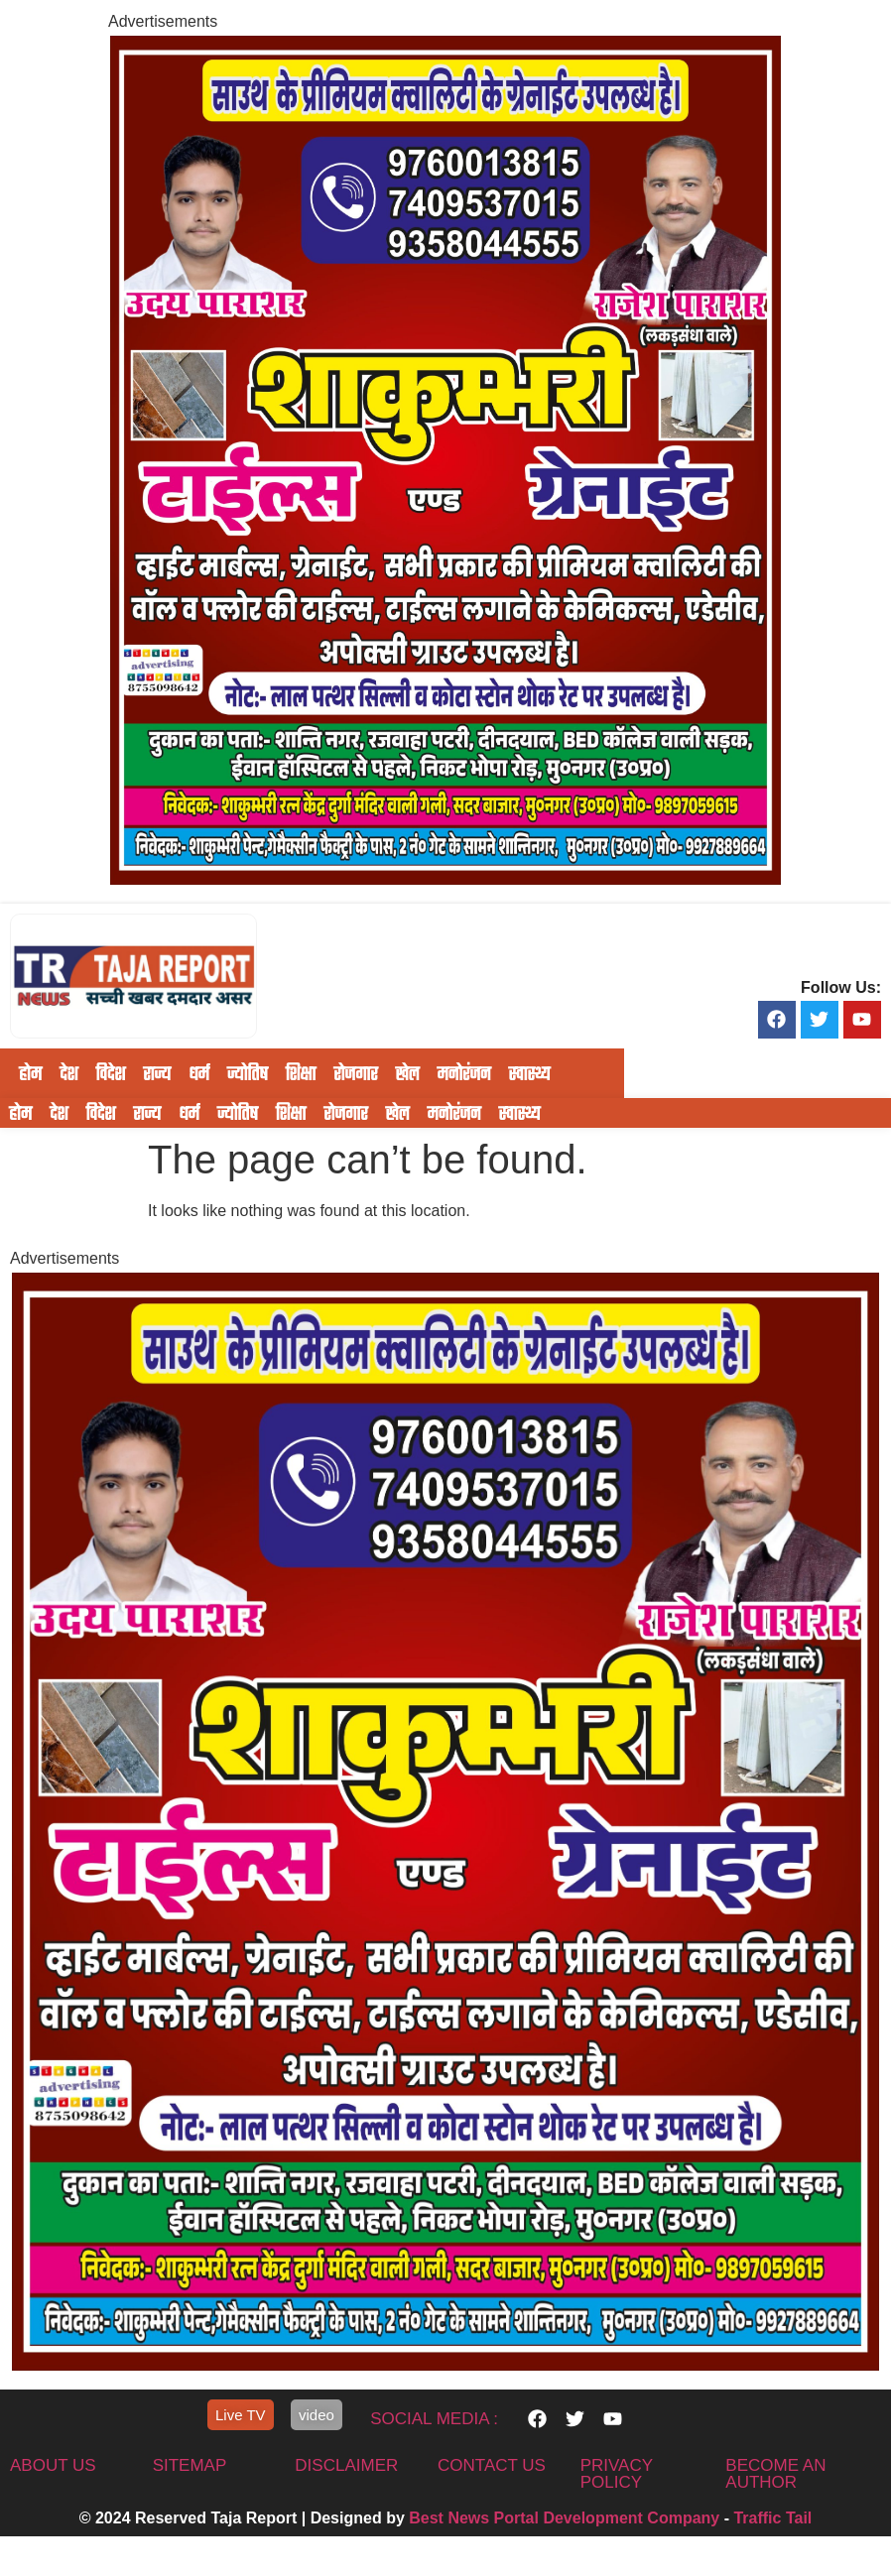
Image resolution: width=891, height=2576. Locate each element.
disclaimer (346, 2465)
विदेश (110, 1073)
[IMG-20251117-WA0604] (445, 879)
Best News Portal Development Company (564, 2518)
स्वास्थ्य (530, 1073)
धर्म (199, 1073)
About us (53, 2465)
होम (30, 1073)
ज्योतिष (247, 1073)
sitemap (190, 2465)
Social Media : (434, 2418)
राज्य (157, 1073)
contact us (492, 2465)
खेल (407, 1073)
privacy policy (616, 2474)
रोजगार (355, 1073)
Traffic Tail (772, 2518)
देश (68, 1073)
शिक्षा (301, 1073)
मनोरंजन (463, 1073)
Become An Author (775, 2474)
